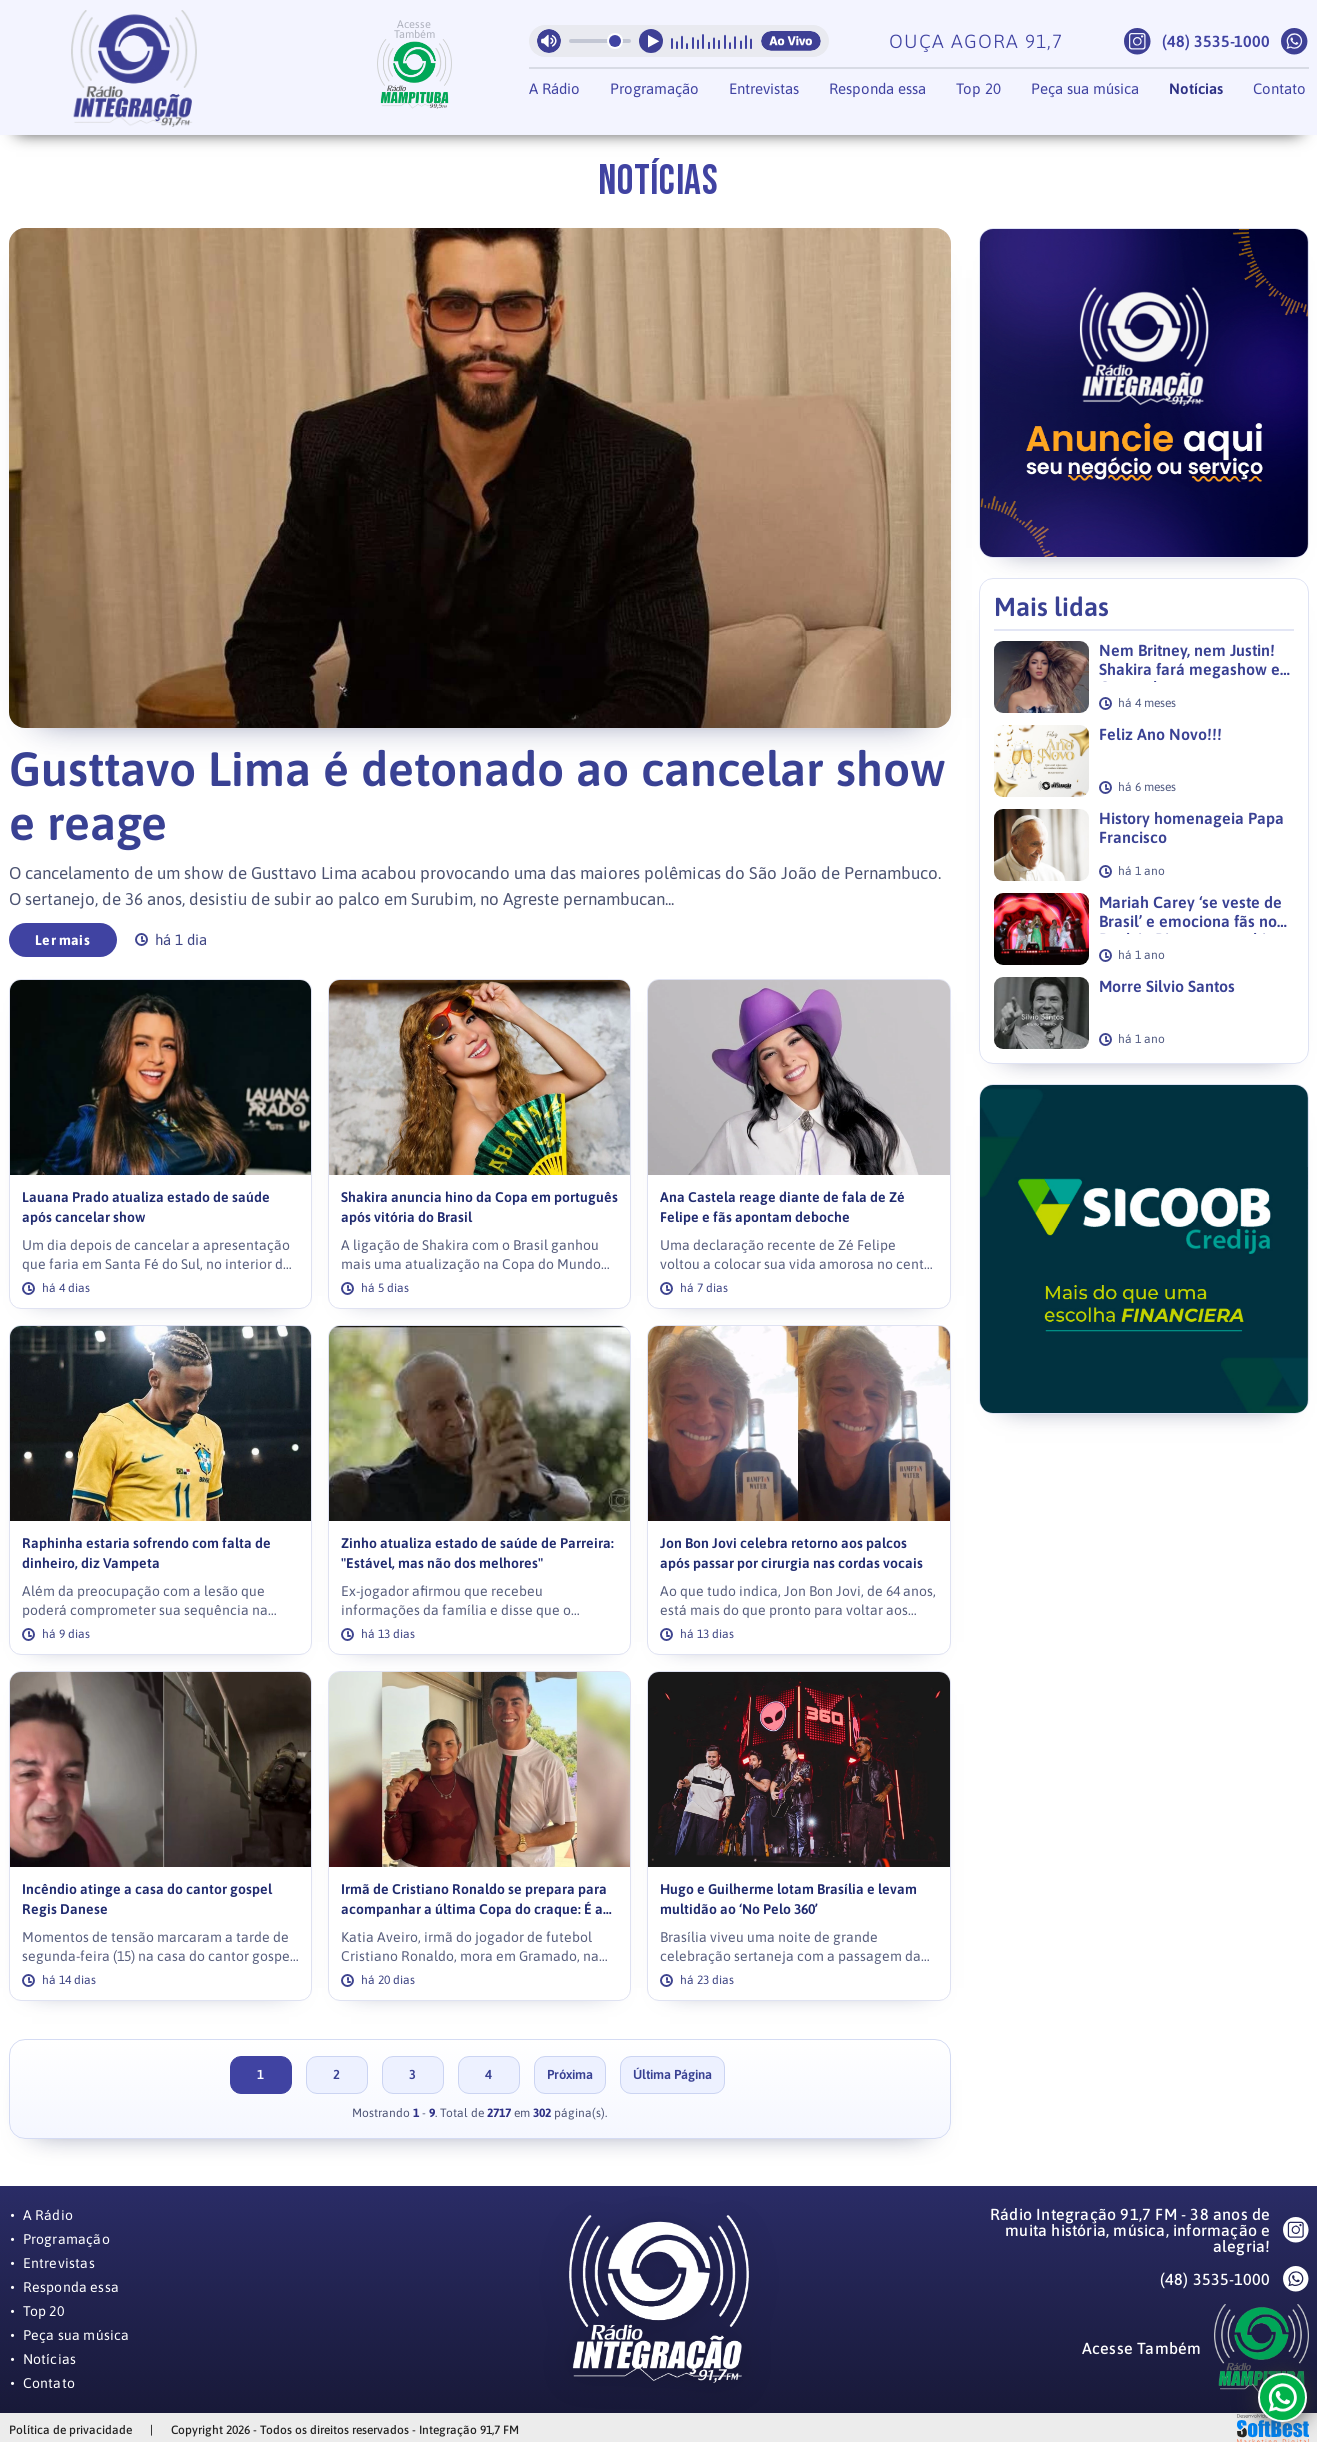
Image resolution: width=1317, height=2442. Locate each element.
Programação (654, 88)
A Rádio (554, 88)
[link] (160, 1144)
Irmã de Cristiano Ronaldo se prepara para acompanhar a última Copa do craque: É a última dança (474, 1900)
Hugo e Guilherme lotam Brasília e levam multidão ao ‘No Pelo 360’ (788, 1899)
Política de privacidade (70, 2430)
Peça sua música (1085, 88)
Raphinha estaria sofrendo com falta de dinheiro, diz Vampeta (146, 1553)
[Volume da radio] (600, 41)
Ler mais (62, 940)
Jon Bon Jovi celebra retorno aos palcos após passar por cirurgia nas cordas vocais (791, 1553)
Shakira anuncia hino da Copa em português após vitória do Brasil (479, 1207)
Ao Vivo (791, 41)
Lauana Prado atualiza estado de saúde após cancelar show (146, 1207)
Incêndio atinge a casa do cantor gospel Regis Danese (147, 1899)
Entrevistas (764, 88)
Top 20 (978, 88)
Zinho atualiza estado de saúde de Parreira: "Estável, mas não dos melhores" (477, 1553)
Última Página (672, 2074)
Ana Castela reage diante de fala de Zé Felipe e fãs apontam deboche (782, 1207)
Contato (1279, 88)
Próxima (570, 2074)
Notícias (1196, 88)
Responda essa (877, 88)
